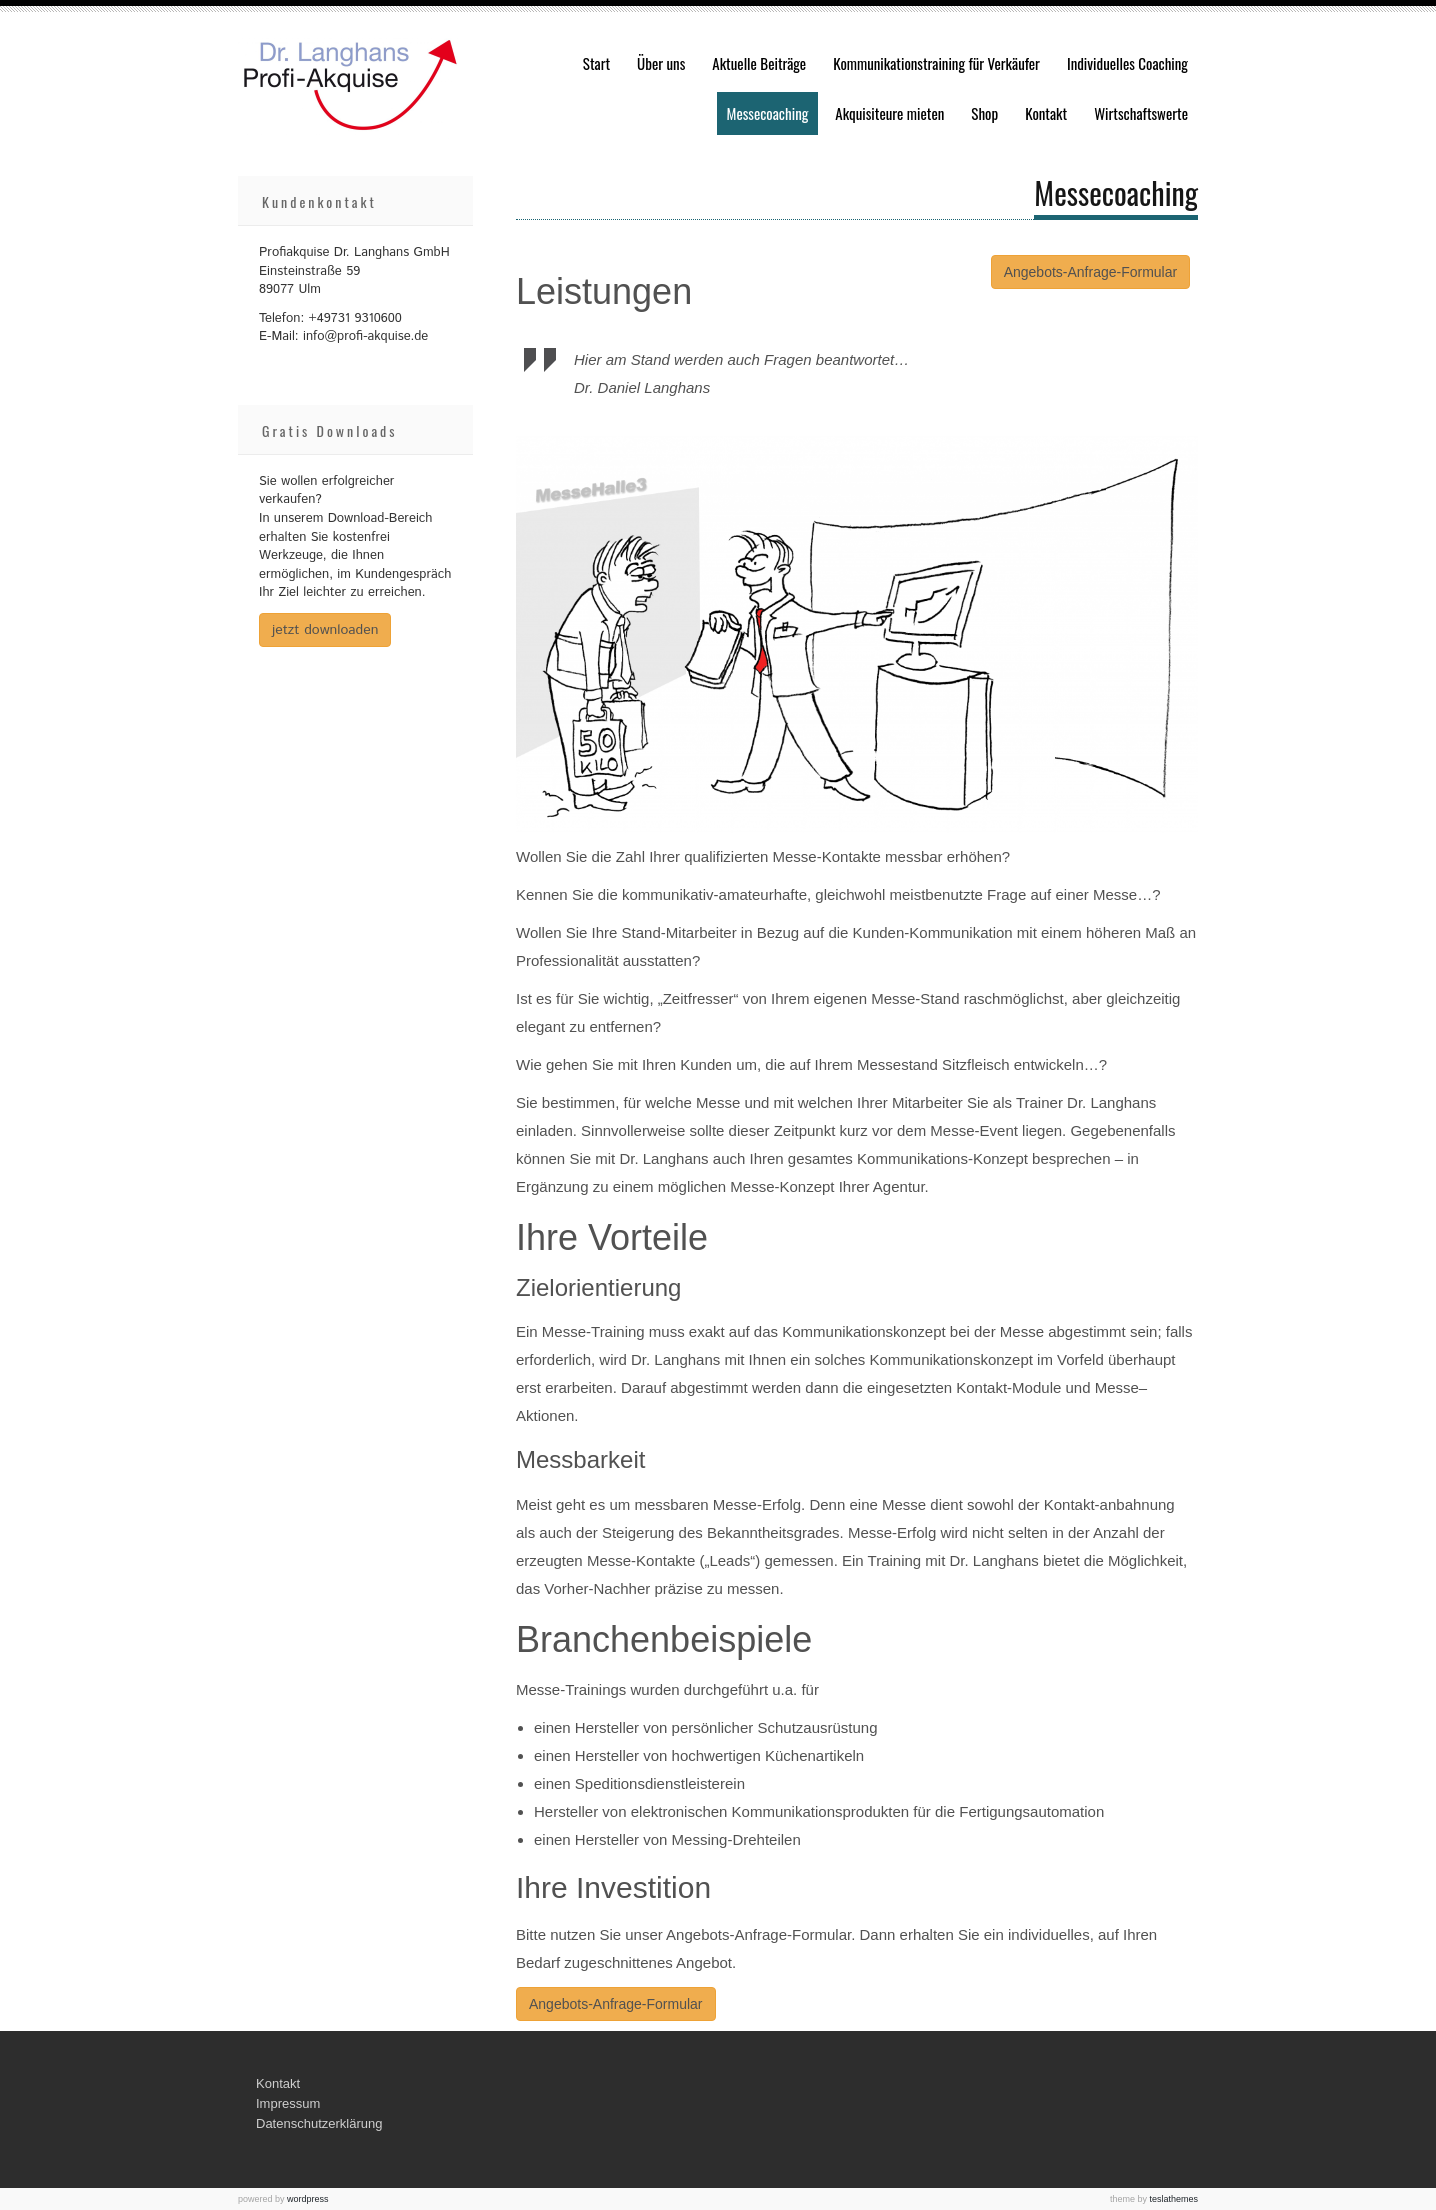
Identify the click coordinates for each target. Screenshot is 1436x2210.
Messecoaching (768, 113)
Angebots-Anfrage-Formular (1091, 272)
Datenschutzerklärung (319, 2123)
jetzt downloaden (325, 630)
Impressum (288, 2103)
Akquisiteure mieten (889, 113)
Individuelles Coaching (1127, 63)
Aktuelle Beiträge (759, 63)
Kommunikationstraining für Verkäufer (936, 63)
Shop (984, 113)
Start (596, 63)
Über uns (661, 63)
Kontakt (1046, 113)
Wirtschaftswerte (1141, 113)
